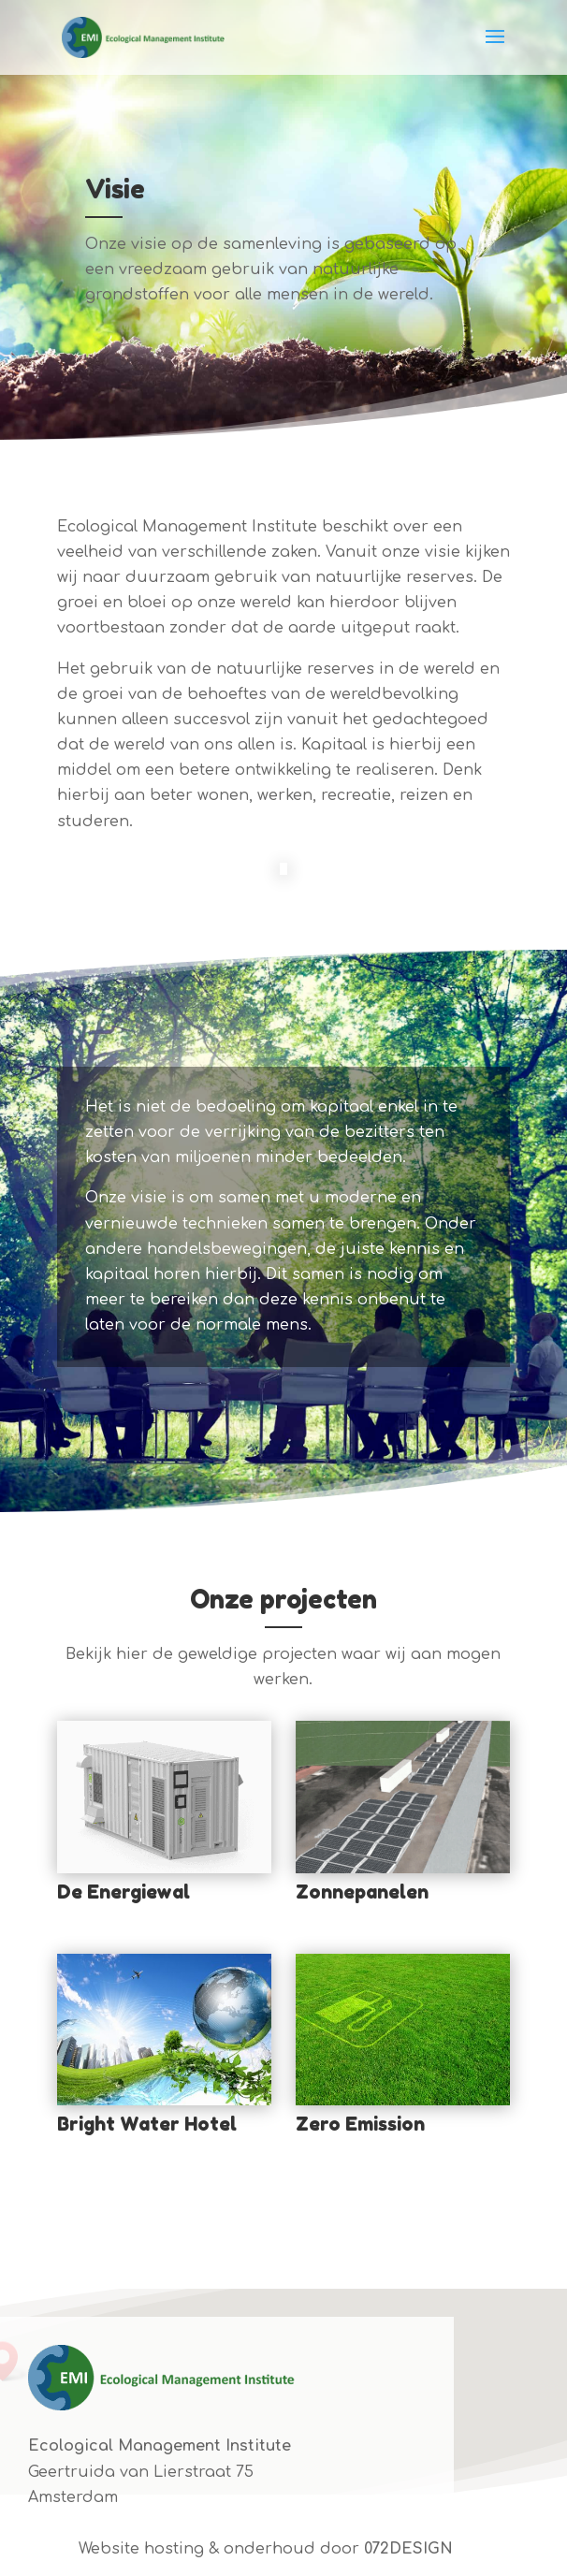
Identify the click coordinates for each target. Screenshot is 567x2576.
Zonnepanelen (362, 1892)
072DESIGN (408, 2548)
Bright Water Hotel (147, 2124)
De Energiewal (123, 1892)
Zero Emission (360, 2124)
